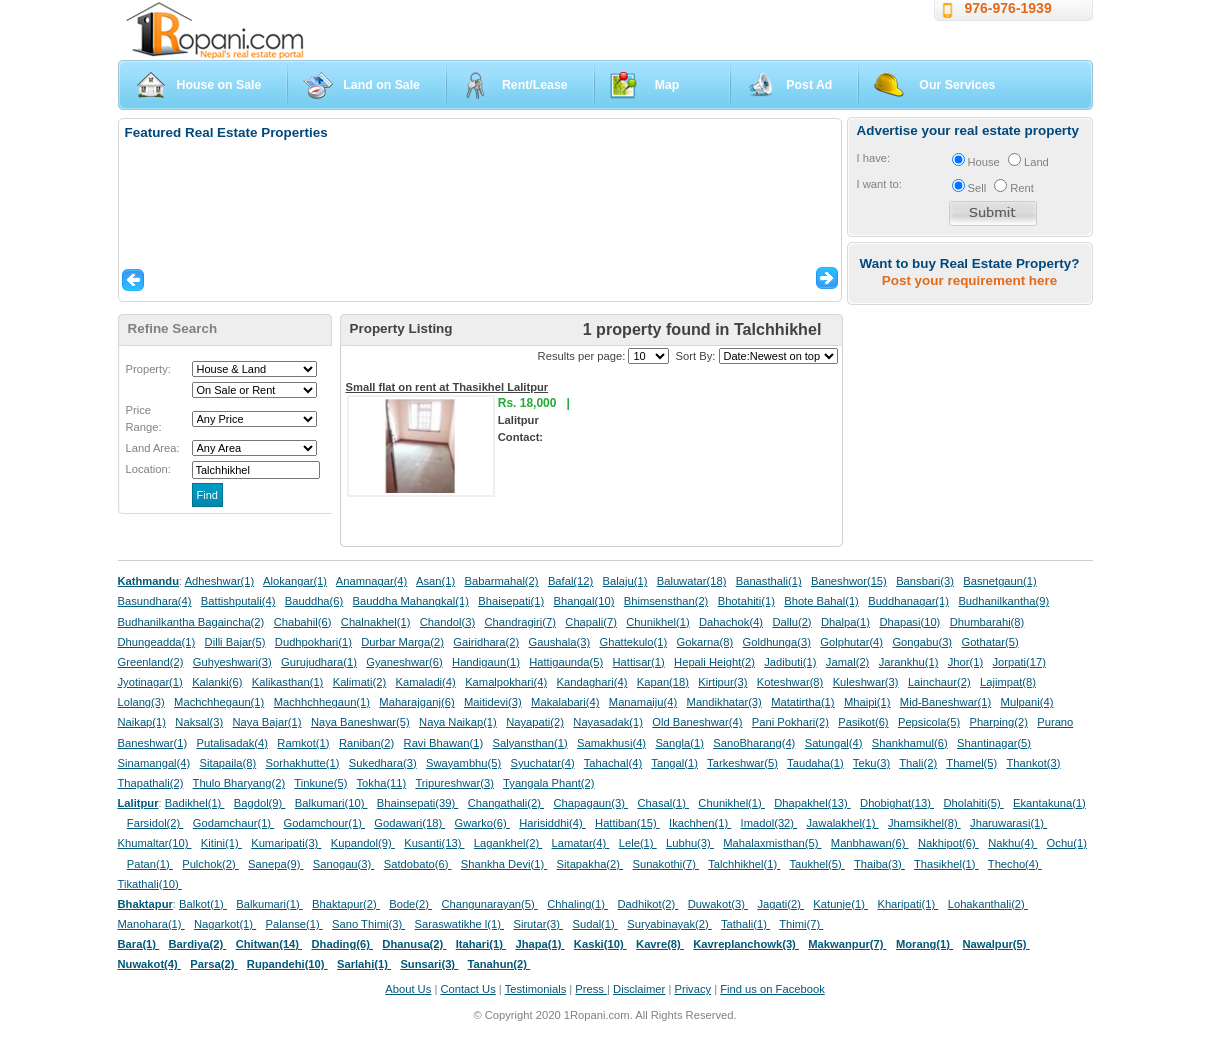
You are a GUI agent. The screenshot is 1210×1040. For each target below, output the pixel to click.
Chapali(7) (591, 622)
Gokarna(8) (705, 642)
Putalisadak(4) (232, 743)
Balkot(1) (203, 904)
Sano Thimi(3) (368, 924)
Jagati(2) (780, 904)
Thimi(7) (801, 924)
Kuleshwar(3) (866, 682)
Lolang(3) (141, 702)
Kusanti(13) (434, 843)
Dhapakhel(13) (812, 803)
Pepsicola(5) (929, 722)
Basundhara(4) (155, 601)
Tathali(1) (745, 924)
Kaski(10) (600, 944)
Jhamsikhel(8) (924, 823)
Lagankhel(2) (508, 843)
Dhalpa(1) (845, 622)
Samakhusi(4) (611, 743)
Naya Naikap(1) (458, 722)
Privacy (692, 989)
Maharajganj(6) (416, 702)
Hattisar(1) (639, 662)
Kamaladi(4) (425, 682)
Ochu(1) (1067, 843)
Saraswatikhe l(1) (460, 924)
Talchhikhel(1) (744, 864)
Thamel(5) (971, 763)
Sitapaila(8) (228, 763)
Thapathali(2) (151, 783)
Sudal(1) (595, 924)
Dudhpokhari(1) (313, 642)
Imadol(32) (769, 823)
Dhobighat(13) (897, 803)
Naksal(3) (199, 722)
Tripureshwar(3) (454, 783)
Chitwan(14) (269, 944)
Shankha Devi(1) (504, 864)
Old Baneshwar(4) (697, 722)
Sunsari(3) (429, 964)
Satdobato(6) (418, 864)
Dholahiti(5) (973, 803)
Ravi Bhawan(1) (444, 743)
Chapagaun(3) (590, 803)
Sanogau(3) (344, 864)
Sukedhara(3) (383, 763)
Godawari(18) (409, 823)
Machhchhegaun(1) (322, 702)
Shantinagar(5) (994, 743)
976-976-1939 (1008, 8)
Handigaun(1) (486, 662)
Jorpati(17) (1018, 662)
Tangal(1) (674, 763)
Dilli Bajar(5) (235, 642)
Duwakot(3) (718, 904)
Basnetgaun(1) (999, 581)
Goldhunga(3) (777, 642)
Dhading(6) (343, 944)
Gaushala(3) (560, 642)
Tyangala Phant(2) (548, 783)
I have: (874, 158)
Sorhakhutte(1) (303, 763)
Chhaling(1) (577, 904)
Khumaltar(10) (155, 843)
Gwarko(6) (482, 823)
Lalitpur (138, 803)
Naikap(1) (142, 722)
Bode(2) (410, 904)
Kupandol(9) (363, 843)
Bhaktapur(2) (346, 904)
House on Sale (219, 85)
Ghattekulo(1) (633, 642)
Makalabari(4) (565, 702)
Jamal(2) (848, 662)
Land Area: (153, 448)
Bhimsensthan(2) (666, 601)
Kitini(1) (221, 843)
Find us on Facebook (772, 989)
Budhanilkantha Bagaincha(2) (191, 622)
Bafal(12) (570, 581)
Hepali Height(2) (714, 662)
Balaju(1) (625, 581)
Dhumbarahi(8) (987, 622)
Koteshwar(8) (790, 682)
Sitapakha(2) (590, 864)
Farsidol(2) (155, 823)
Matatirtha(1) (802, 702)
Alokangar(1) (295, 581)
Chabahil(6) (303, 622)
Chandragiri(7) (520, 622)
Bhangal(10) (583, 601)
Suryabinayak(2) (669, 924)
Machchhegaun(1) (219, 702)
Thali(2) (918, 763)
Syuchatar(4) (543, 763)
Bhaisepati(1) (511, 601)
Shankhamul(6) (910, 743)
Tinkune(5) (320, 783)
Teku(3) (871, 763)
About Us (408, 989)
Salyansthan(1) (529, 743)
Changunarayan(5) (489, 904)
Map (667, 85)
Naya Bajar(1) (267, 722)
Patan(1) (150, 864)
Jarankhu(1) (909, 662)
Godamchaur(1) (233, 823)
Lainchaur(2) (939, 682)
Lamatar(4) (581, 843)
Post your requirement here (969, 280)
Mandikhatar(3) (724, 702)
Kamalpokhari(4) (506, 682)
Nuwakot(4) (149, 964)
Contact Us (467, 989)
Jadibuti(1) (790, 662)
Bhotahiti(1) (746, 601)
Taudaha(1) (815, 763)
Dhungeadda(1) (157, 642)
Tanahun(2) (499, 964)
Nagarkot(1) (225, 924)
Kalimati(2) (359, 682)
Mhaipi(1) (867, 702)
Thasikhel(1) (946, 864)
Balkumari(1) (269, 904)
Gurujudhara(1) (319, 662)
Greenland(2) (151, 662)
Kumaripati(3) (286, 843)
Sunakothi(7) (665, 864)
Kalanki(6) (217, 682)
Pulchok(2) (210, 864)
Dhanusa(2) (414, 944)
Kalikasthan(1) (288, 682)
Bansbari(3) (925, 581)
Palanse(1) (294, 924)
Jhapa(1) (539, 944)
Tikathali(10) (150, 884)
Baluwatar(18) (692, 581)
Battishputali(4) (238, 601)
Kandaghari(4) (592, 682)
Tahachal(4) (613, 763)
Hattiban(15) (627, 823)
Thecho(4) (1015, 864)
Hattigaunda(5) (566, 662)
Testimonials (536, 989)
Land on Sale (381, 85)
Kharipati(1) (907, 904)
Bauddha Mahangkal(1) (411, 601)
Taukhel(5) (816, 864)
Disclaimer (639, 989)
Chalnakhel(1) (376, 622)
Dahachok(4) (731, 622)
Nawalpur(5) (995, 944)
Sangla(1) (679, 743)
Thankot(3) (1033, 763)
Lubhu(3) (690, 843)
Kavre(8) (660, 944)
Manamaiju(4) (643, 702)
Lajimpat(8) (1008, 682)
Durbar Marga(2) (402, 642)
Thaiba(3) (879, 864)
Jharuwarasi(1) (1008, 823)
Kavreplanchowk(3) (746, 944)
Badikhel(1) (195, 803)
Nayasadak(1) (608, 722)
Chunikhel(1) (657, 622)
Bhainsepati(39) (417, 803)
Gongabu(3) (922, 642)
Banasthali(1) (769, 581)
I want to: (879, 184)
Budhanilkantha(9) (1003, 601)
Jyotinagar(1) (150, 682)
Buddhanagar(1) (908, 601)
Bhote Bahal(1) (821, 601)
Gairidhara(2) (486, 642)
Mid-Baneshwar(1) (945, 702)
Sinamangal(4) (154, 763)
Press (591, 989)
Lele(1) (638, 843)
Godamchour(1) (324, 823)
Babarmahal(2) (502, 581)
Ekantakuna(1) (1049, 803)
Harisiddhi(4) (552, 823)
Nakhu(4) (1012, 843)
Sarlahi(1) (364, 964)
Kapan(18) (663, 682)
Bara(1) (139, 944)
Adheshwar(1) (220, 581)
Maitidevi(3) (493, 702)
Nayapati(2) (535, 722)
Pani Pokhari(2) (790, 722)
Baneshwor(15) (849, 581)
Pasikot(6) (863, 722)
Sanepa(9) (275, 864)
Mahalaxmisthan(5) (772, 843)
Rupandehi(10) (287, 964)
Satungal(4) (834, 743)
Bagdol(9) (260, 803)
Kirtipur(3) (722, 682)
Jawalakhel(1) (843, 823)
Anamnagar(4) (372, 581)
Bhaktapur (145, 904)
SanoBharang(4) (754, 743)
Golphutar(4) (851, 642)
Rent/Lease (535, 85)
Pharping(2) (998, 722)
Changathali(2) (506, 803)
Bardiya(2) (198, 944)
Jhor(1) (965, 662)
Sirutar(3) (538, 924)
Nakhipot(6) (948, 843)
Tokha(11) (382, 783)
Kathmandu (149, 581)
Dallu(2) (791, 622)
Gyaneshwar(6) (404, 662)
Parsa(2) (213, 964)
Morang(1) (924, 944)
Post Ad (809, 85)
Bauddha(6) (314, 601)
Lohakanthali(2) (988, 904)
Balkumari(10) (331, 803)
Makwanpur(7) (847, 944)
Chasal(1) (663, 803)
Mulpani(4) (1027, 702)
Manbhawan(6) (870, 843)
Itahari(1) (481, 944)
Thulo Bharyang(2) (239, 783)
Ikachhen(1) (700, 823)
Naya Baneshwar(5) (360, 722)
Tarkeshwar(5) (742, 763)
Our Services (957, 85)
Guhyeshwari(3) (232, 662)
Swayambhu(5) (463, 763)
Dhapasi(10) (909, 622)
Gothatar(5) (989, 642)
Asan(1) (435, 581)
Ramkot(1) (303, 743)
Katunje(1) (840, 904)
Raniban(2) (366, 743)
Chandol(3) (447, 622)
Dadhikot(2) (647, 904)
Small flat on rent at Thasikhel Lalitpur (447, 387)
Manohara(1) (151, 924)
